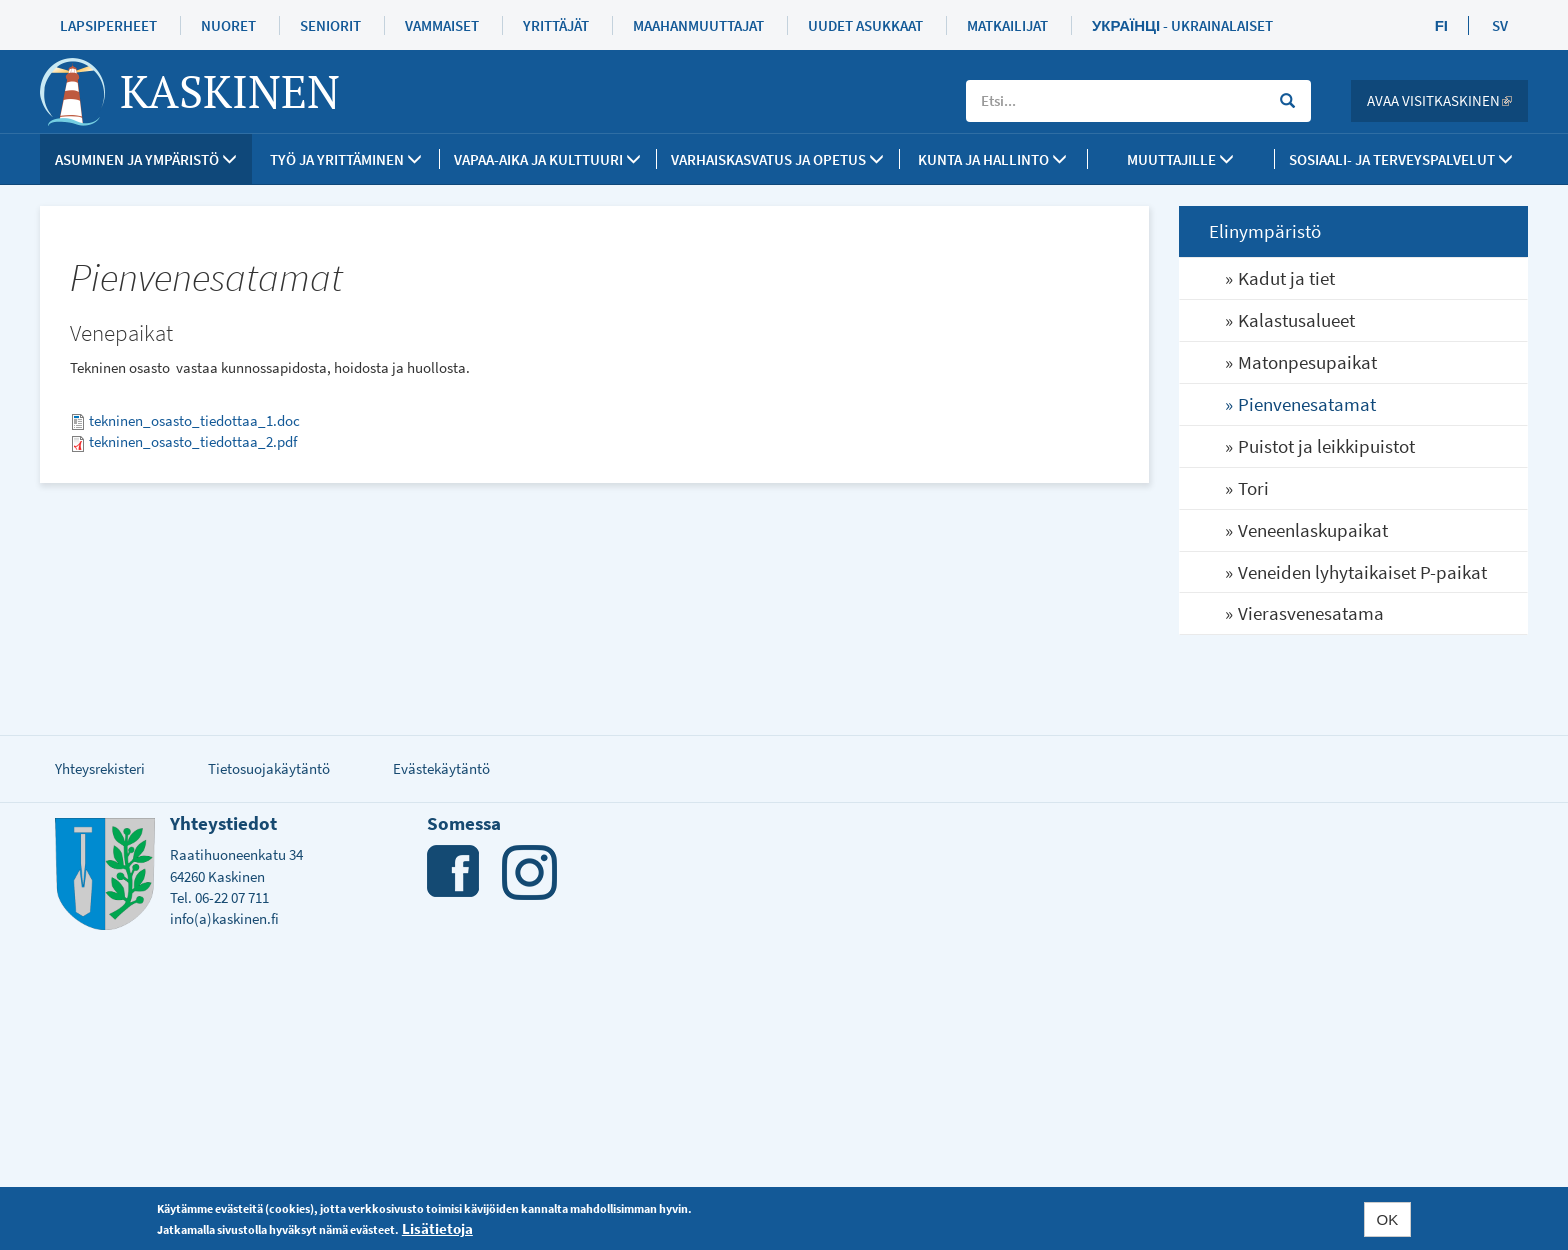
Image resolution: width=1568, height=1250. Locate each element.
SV (1500, 25)
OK (1388, 1219)
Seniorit (330, 25)
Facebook (454, 872)
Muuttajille (1180, 159)
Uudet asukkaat (865, 25)
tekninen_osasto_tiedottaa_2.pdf (193, 441)
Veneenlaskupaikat (1313, 530)
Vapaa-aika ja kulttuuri (547, 159)
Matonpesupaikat (1307, 362)
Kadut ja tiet (1286, 278)
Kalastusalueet (1296, 320)
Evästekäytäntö (441, 768)
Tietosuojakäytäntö (269, 768)
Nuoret (228, 25)
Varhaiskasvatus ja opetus (777, 159)
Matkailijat (1007, 25)
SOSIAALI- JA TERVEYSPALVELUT (1401, 159)
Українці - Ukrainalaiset (1182, 25)
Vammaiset (442, 25)
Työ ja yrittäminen (346, 159)
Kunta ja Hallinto (992, 159)
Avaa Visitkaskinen (1447, 100)
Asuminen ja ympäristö (146, 159)
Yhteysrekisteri (100, 768)
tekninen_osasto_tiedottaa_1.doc (194, 420)
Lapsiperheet (108, 25)
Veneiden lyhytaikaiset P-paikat (1362, 572)
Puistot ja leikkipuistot (1326, 446)
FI (1441, 25)
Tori (1253, 488)
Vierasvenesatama (1311, 613)
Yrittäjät (556, 25)
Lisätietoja (437, 1228)
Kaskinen (230, 91)
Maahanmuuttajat (698, 25)
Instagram (529, 872)
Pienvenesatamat (1307, 404)
